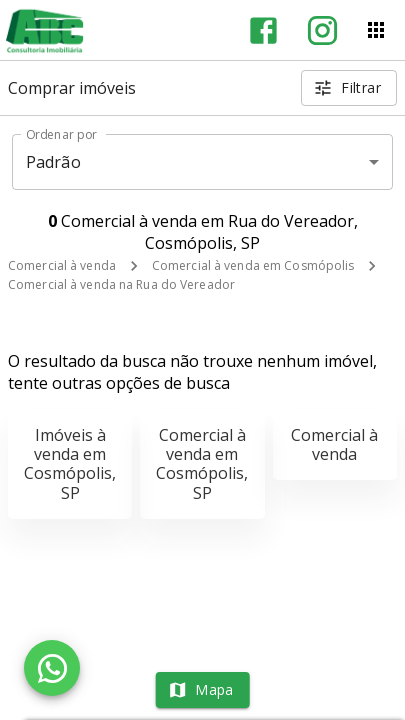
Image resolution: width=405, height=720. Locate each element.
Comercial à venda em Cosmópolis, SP (202, 464)
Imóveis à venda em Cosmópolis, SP (70, 464)
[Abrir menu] (376, 30)
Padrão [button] (53, 162)
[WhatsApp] (52, 668)
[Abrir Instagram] (322, 30)
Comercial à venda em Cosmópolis (253, 265)
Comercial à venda (62, 265)
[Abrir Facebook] (263, 30)
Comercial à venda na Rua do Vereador (121, 284)
